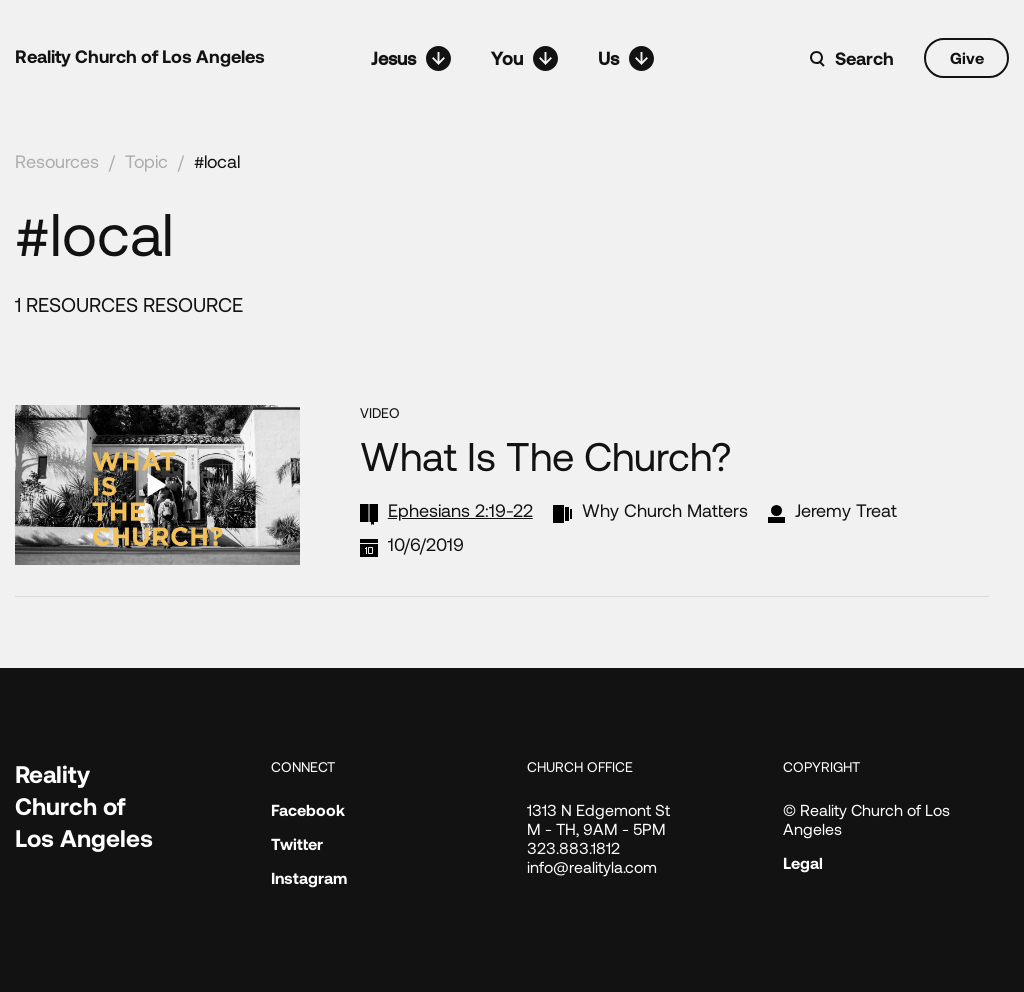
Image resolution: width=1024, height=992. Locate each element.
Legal (803, 862)
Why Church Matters (665, 524)
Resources (57, 161)
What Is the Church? (546, 469)
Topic (146, 161)
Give (967, 57)
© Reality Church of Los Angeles (866, 819)
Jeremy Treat (846, 524)
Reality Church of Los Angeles (140, 56)
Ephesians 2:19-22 (460, 524)
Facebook (308, 809)
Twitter (297, 843)
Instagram (309, 877)
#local (217, 161)
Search (864, 58)
